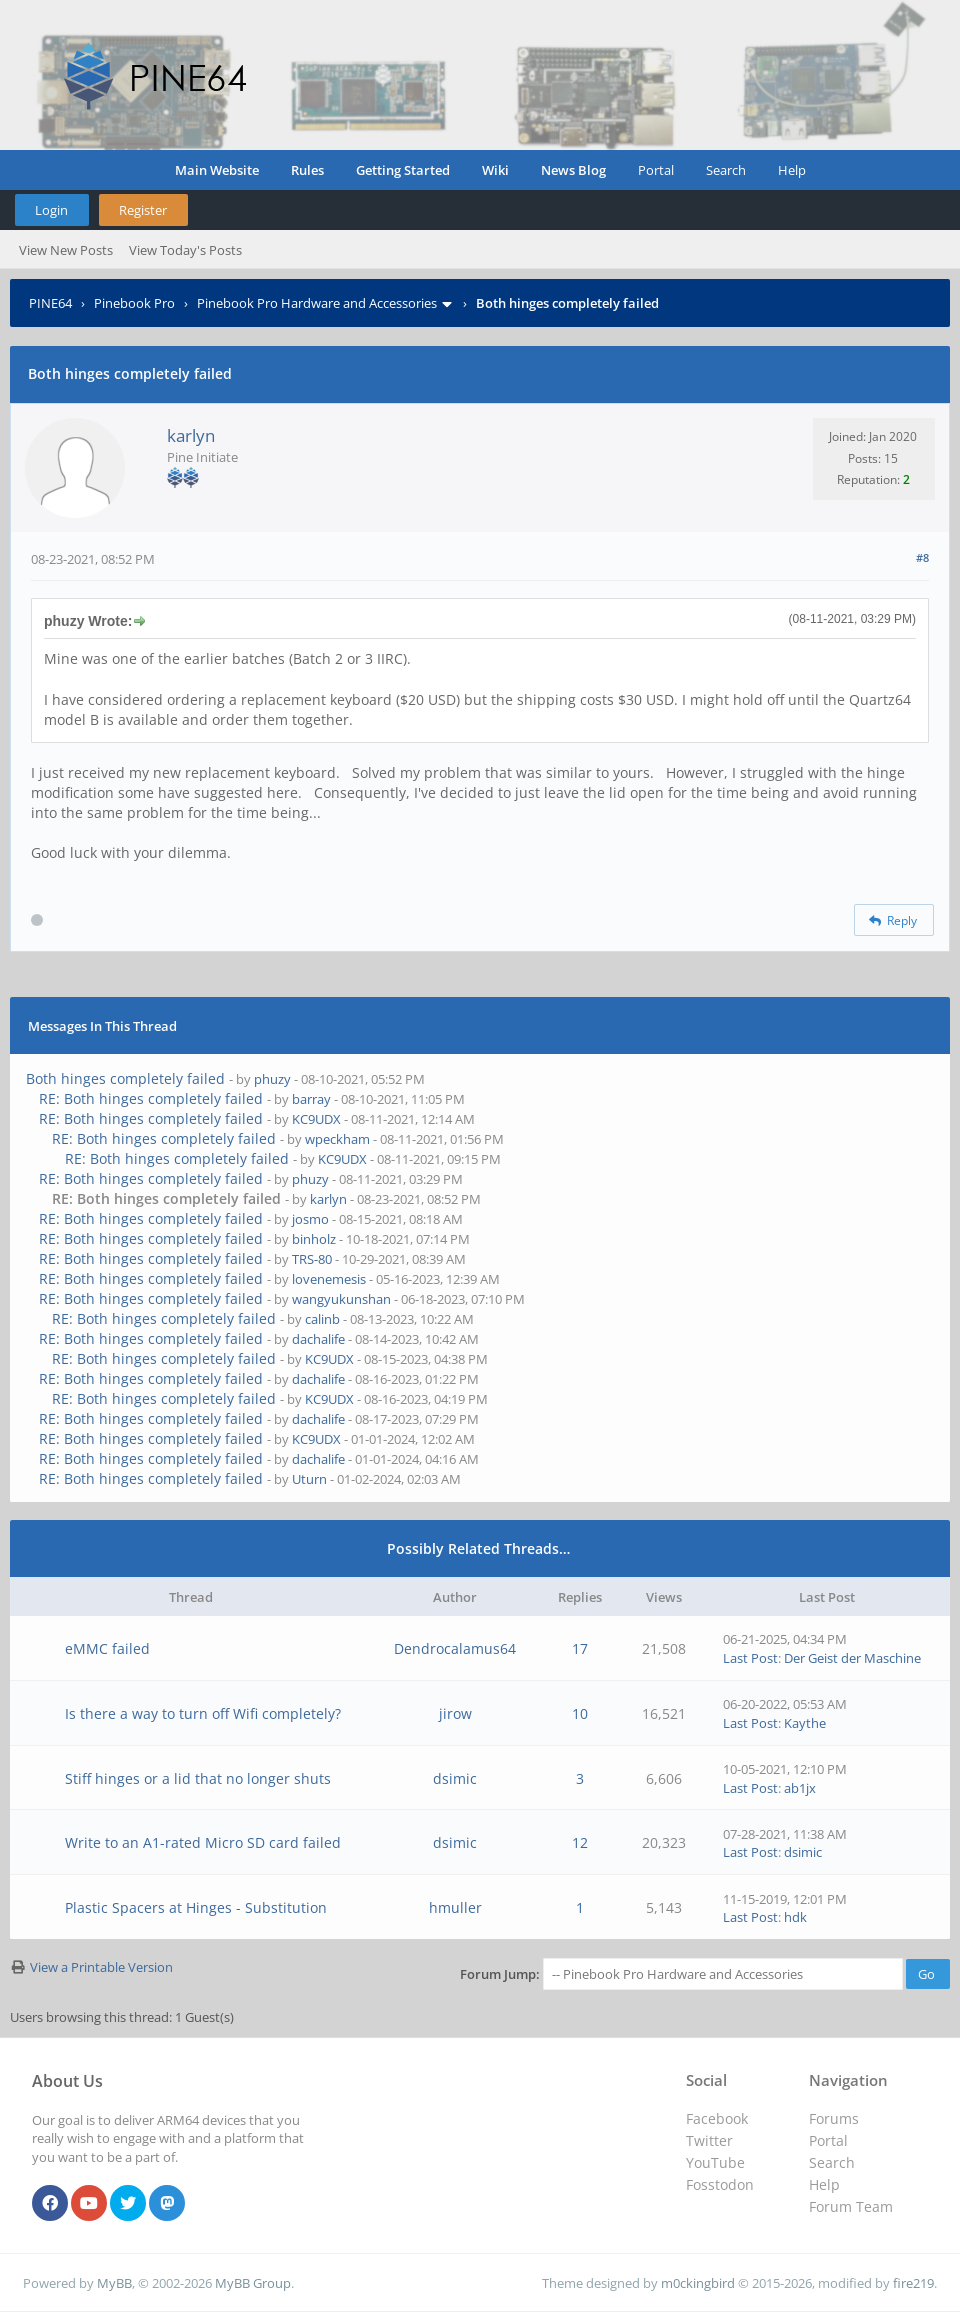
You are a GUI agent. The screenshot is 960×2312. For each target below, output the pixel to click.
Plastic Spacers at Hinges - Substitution (196, 1907)
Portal (656, 170)
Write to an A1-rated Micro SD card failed (203, 1842)
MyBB (114, 2283)
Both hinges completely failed (125, 1078)
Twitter (709, 2140)
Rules (307, 170)
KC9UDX (316, 1119)
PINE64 (50, 303)
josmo (310, 1219)
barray (311, 1099)
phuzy (272, 1079)
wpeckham (337, 1139)
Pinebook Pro (134, 303)
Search (726, 170)
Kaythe (805, 1723)
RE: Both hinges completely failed (151, 1098)
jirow (455, 1713)
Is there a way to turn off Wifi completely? (203, 1713)
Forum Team (851, 2206)
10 (580, 1713)
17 (580, 1648)
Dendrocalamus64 (455, 1648)
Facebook (717, 2118)
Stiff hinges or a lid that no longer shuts (198, 1778)
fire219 (913, 2283)
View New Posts (66, 250)
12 (580, 1842)
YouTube (715, 2162)
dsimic (455, 1778)
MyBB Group (253, 2283)
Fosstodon (720, 2184)
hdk (795, 1917)
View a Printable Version (101, 1967)
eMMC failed (107, 1648)
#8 (922, 557)
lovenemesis (329, 1279)
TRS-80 (312, 1259)
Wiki (495, 170)
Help (792, 170)
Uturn (309, 1479)
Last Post (750, 1658)
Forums (834, 2118)
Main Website (217, 170)
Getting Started (403, 170)
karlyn (191, 435)
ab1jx (800, 1788)
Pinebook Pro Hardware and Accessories (317, 303)
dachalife (318, 1339)
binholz (314, 1239)
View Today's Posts (185, 250)
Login (51, 210)
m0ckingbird (698, 2283)
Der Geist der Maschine (852, 1658)
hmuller (455, 1907)
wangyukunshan (341, 1299)
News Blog (573, 170)
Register (143, 210)
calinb (322, 1319)
